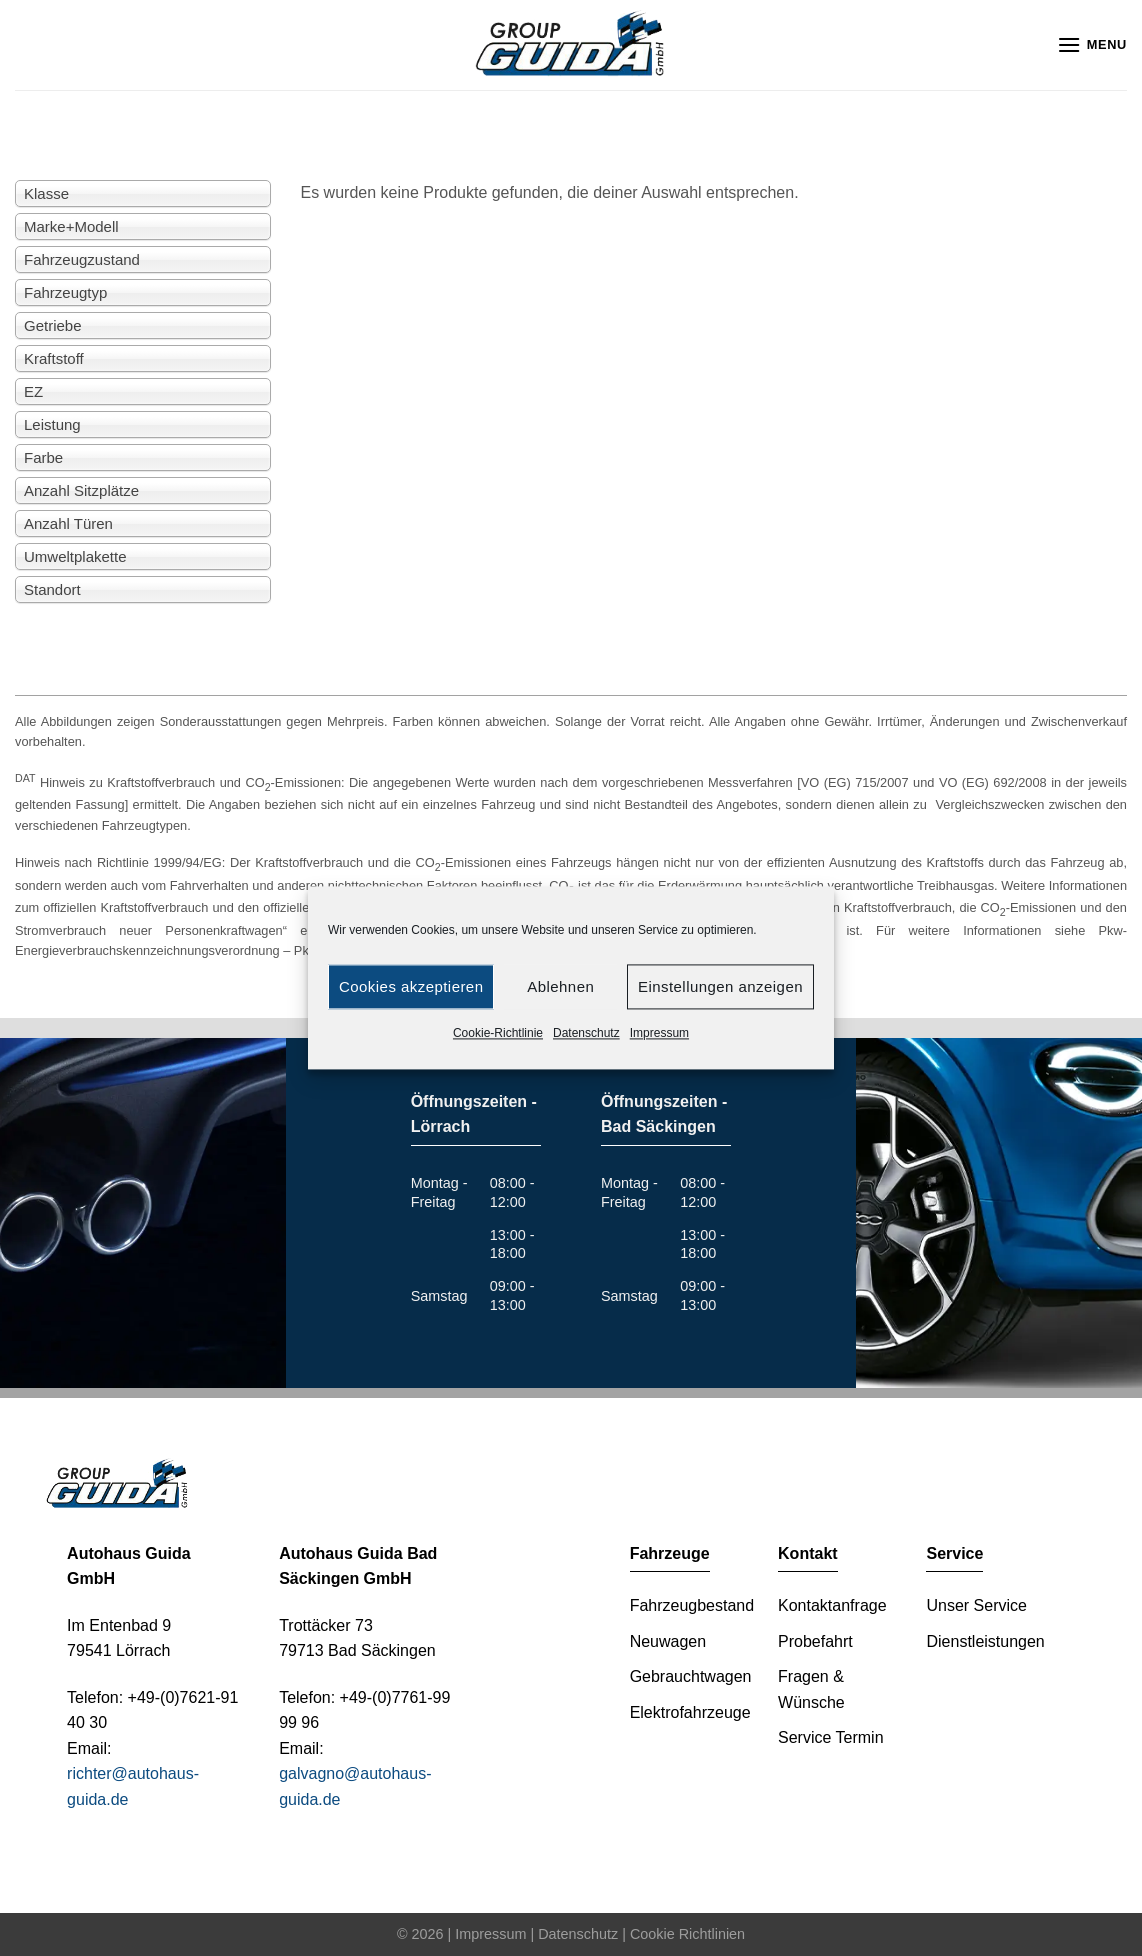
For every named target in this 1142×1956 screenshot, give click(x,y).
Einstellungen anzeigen (720, 986)
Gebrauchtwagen (691, 1676)
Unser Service (976, 1605)
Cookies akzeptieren (411, 986)
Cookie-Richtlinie (498, 1033)
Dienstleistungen (985, 1641)
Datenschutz (586, 1033)
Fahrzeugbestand (692, 1605)
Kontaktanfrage (832, 1605)
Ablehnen (560, 986)
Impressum (659, 1033)
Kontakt (808, 1553)
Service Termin (831, 1737)
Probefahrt (815, 1641)
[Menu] (1092, 44)
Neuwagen (668, 1641)
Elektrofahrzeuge (690, 1712)
